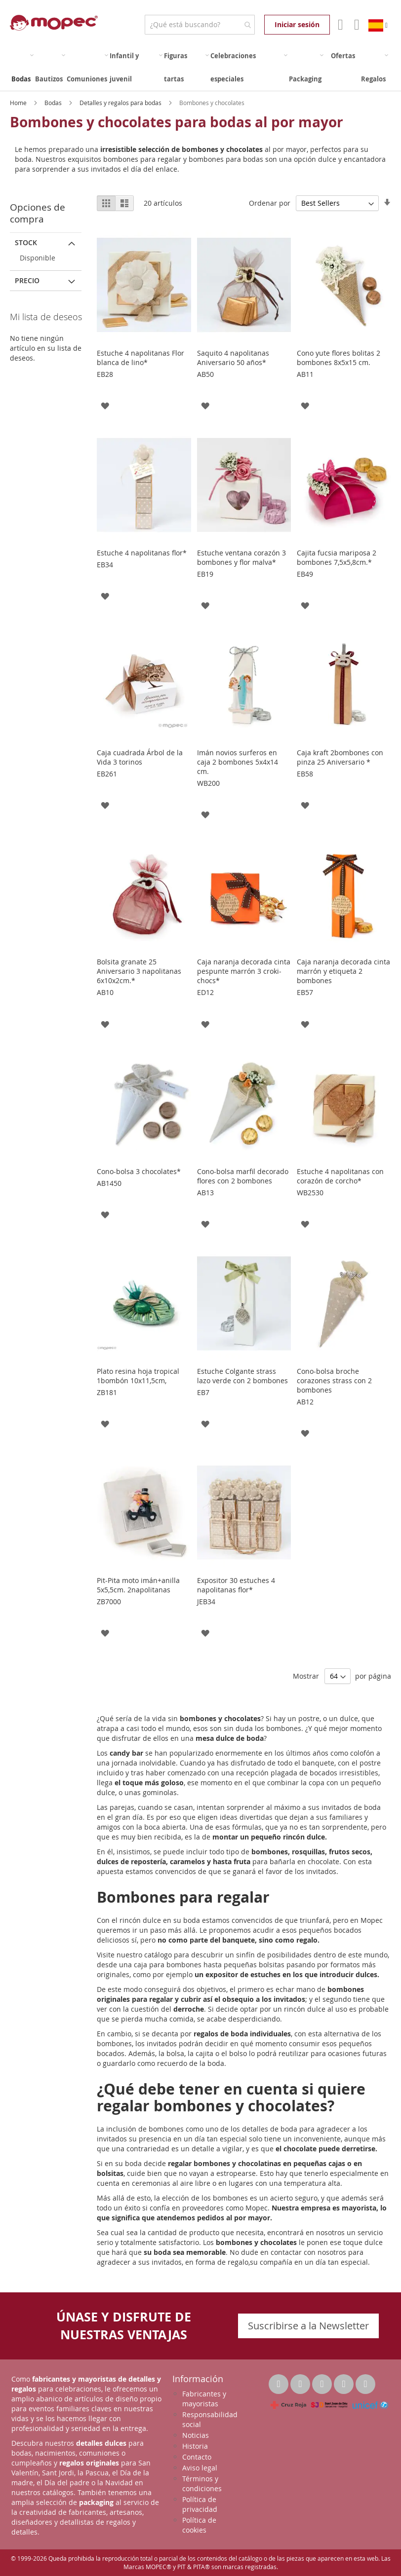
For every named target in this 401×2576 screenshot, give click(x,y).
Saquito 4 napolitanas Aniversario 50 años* (233, 357)
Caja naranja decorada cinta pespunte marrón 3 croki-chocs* (243, 971)
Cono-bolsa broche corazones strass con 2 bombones (334, 1380)
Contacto (196, 2457)
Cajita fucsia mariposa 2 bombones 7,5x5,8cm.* (336, 557)
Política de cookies (199, 2525)
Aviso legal (199, 2467)
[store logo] (54, 23)
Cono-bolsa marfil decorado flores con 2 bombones (242, 1176)
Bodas (53, 103)
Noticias (195, 2435)
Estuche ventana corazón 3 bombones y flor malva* (241, 557)
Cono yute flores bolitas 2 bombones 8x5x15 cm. (338, 357)
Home (19, 103)
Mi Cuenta (339, 25)
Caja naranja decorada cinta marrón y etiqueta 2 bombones (343, 971)
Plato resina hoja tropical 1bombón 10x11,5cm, (138, 1375)
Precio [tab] (27, 280)
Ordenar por (269, 203)
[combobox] (199, 25)
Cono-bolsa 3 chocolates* (139, 1171)
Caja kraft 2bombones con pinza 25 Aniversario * (340, 757)
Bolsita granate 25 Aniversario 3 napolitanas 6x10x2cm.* (139, 971)
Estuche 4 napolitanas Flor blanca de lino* (140, 357)
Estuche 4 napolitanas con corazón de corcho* (340, 1176)
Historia (195, 2446)
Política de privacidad (199, 2504)
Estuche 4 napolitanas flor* (142, 552)
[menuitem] (22, 67)
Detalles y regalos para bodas (121, 103)
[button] (105, 405)
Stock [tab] (26, 242)
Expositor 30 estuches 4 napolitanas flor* (236, 1585)
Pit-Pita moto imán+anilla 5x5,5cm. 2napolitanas (138, 1585)
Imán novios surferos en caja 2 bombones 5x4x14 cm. (237, 762)
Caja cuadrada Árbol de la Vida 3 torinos (140, 757)
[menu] (200, 67)
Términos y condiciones (202, 2483)
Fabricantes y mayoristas (204, 2398)
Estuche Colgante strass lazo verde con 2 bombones (242, 1375)
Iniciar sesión (297, 24)
